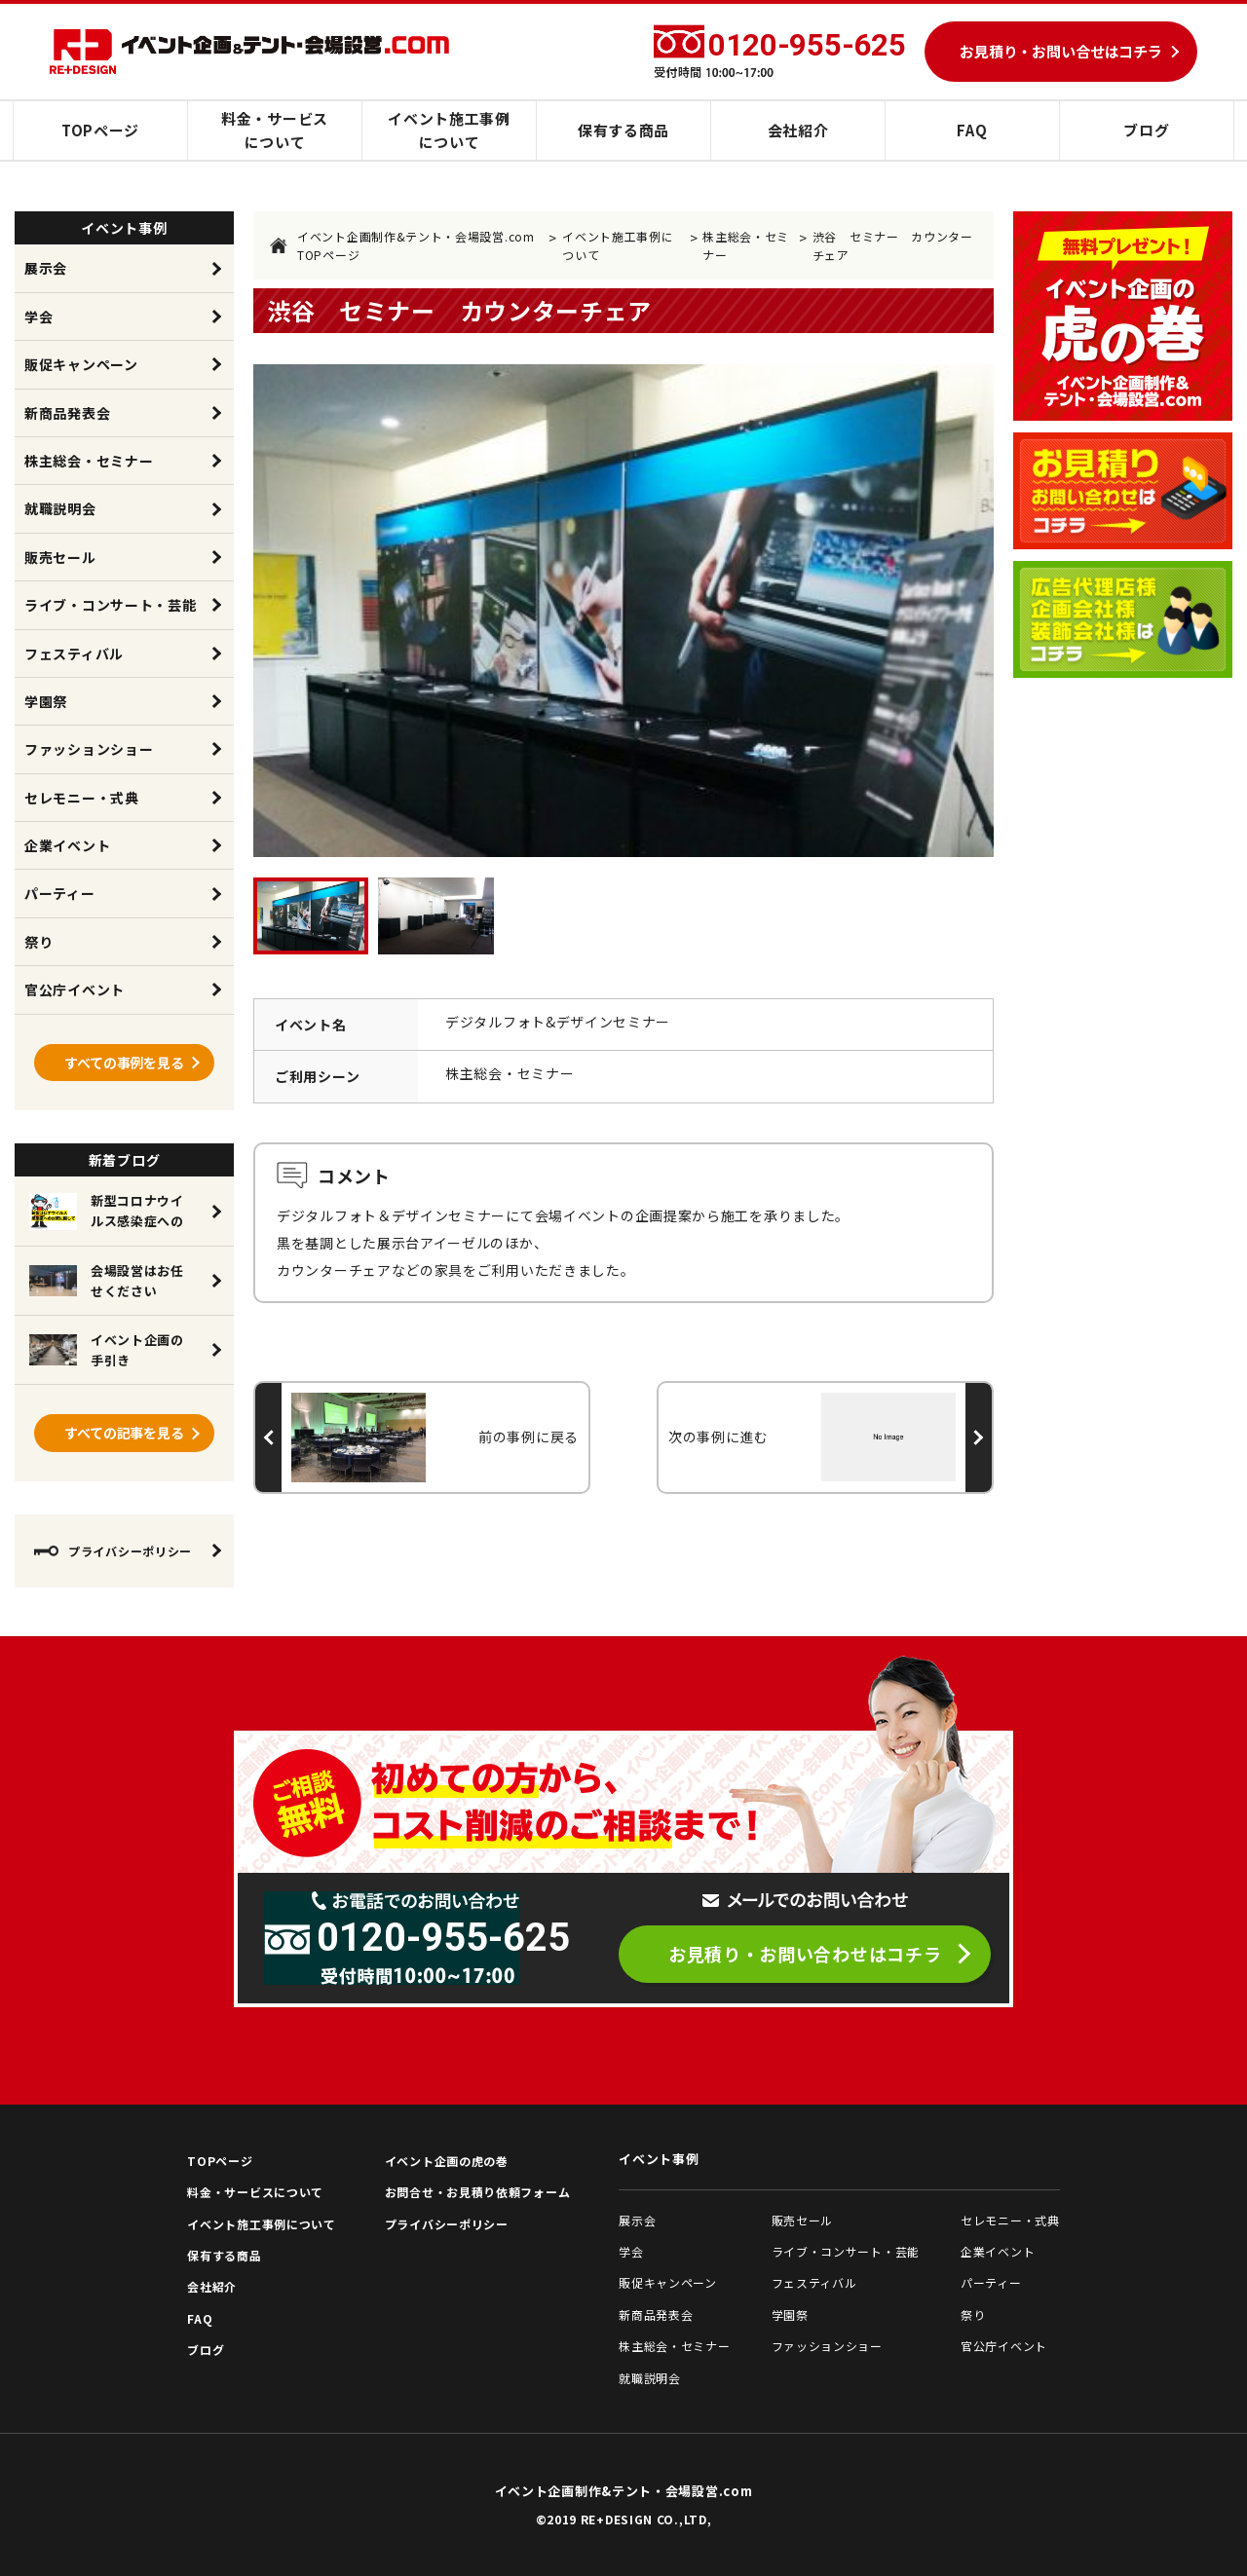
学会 (38, 316)
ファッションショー (88, 749)
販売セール (60, 557)
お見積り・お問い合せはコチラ (1061, 51)
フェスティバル (74, 653)
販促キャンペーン (81, 364)
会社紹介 (798, 130)
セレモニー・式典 (81, 797)
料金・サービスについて (274, 130)
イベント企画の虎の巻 (447, 2160)
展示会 (45, 268)
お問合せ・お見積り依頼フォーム (478, 2192)
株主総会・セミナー (745, 245)
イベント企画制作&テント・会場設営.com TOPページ (402, 245)
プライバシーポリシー (113, 1551)
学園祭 (45, 701)
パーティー (59, 893)
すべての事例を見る (124, 1062)
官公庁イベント (74, 989)
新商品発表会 (67, 413)
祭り (38, 942)
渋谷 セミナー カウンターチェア (892, 245)
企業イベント (67, 845)
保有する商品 (623, 130)
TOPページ (100, 130)
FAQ (972, 130)
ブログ (1146, 130)
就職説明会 (60, 508)
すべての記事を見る (124, 1432)
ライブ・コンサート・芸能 (110, 605)
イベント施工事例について (449, 130)
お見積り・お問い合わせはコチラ (805, 1953)
